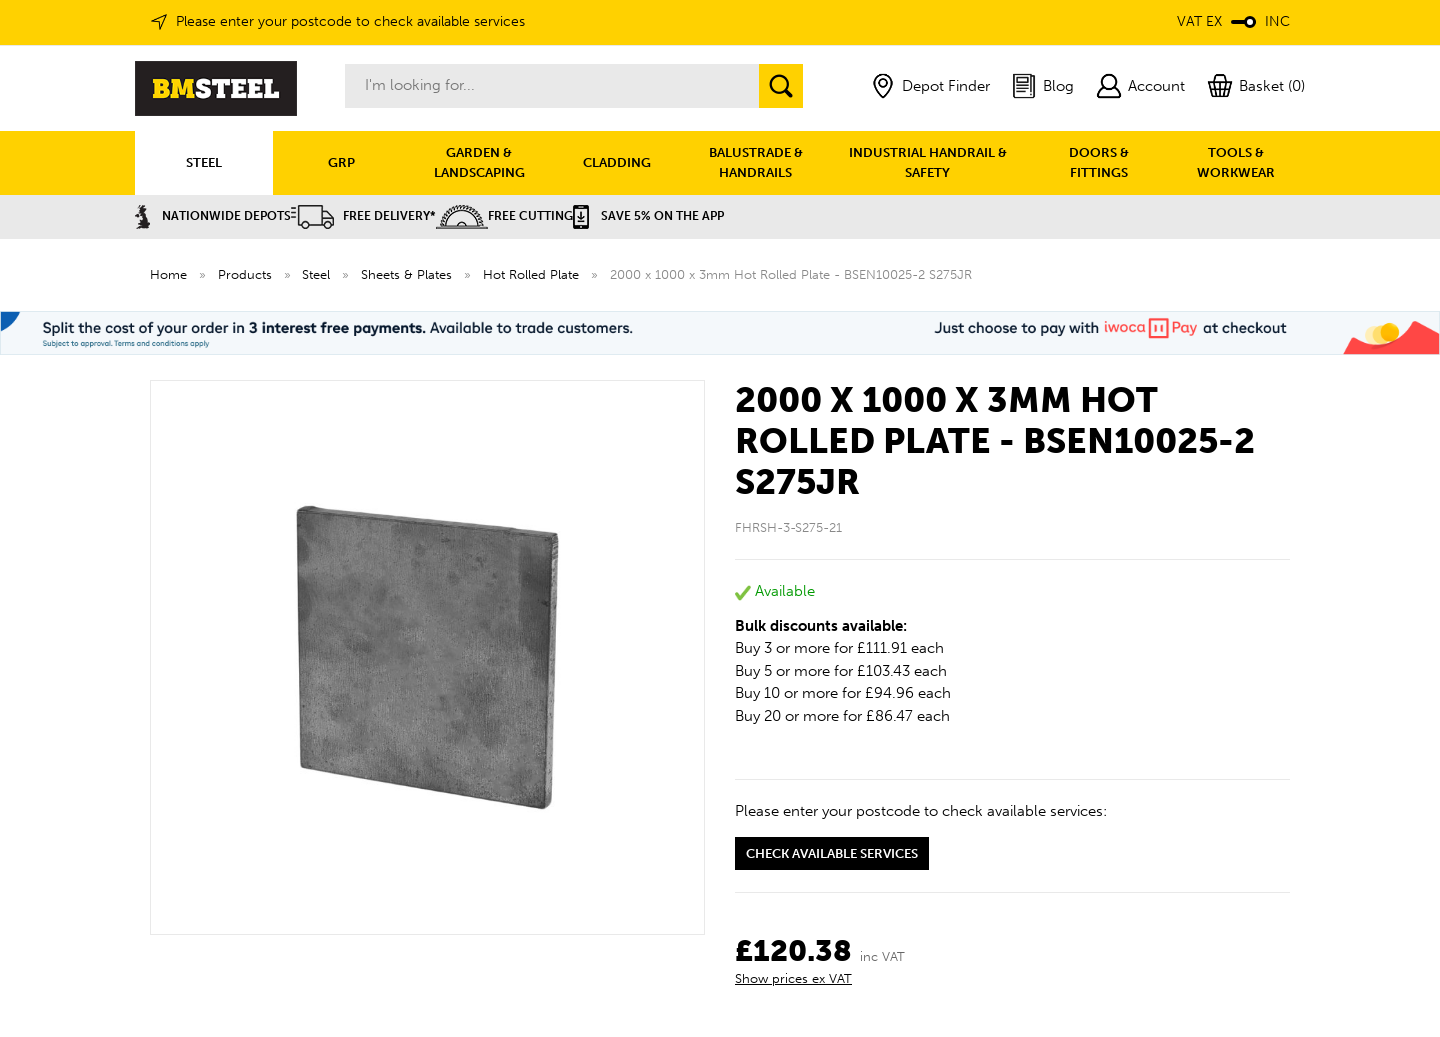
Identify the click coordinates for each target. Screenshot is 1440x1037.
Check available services (832, 853)
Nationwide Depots (213, 216)
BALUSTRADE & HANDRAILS (756, 162)
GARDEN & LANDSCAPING (479, 162)
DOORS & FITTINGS (1099, 162)
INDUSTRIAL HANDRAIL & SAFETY (928, 162)
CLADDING (617, 162)
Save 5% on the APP (648, 216)
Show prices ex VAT (793, 978)
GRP (341, 162)
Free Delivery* (363, 216)
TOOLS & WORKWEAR (1236, 162)
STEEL (204, 162)
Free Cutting (504, 216)
